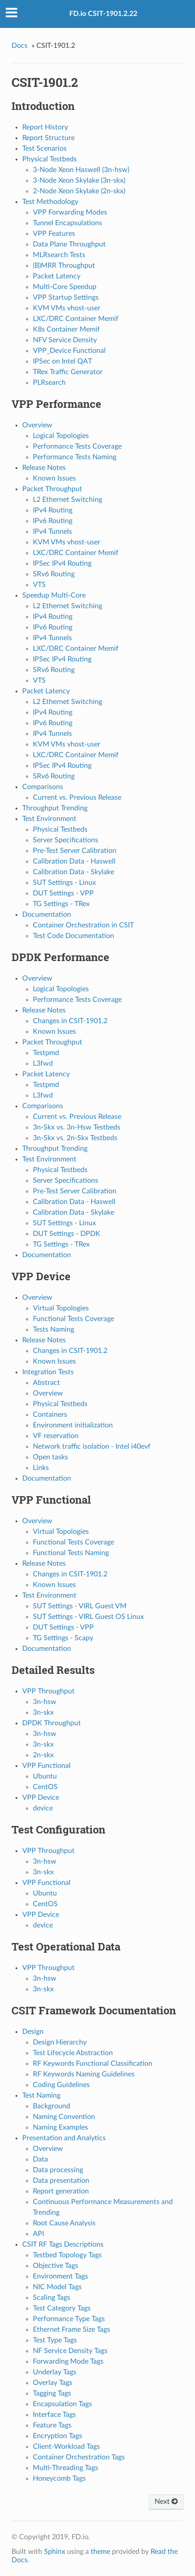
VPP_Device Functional (69, 350)
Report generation (61, 2191)
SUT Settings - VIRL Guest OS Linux (88, 1616)
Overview (37, 425)
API (38, 2233)
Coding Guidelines (61, 2084)
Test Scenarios (44, 148)
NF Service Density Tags (70, 2350)
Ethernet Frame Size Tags (71, 2329)
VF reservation (56, 1435)
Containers (50, 1414)
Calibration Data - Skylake (73, 872)
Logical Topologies (61, 435)
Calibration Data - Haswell (74, 861)
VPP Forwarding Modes (70, 212)
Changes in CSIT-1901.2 (70, 1020)
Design (33, 2031)
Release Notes (44, 467)
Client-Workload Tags (66, 2446)
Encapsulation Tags (62, 2404)
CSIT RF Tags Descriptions (62, 2244)
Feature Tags (52, 2425)
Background (51, 2106)
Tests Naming (53, 1329)
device (43, 1808)
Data (40, 2159)
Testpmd (46, 1052)
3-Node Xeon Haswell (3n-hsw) (81, 169)
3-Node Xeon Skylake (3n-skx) (79, 180)
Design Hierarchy (60, 2042)
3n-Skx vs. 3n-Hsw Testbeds (76, 1127)
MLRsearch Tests (59, 254)
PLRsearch (49, 382)
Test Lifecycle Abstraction (73, 2052)
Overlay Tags (52, 2382)
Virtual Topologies (61, 1308)
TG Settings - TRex (61, 903)
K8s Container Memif (66, 329)
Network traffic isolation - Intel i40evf (92, 1446)
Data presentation (61, 2180)
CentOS (45, 1786)
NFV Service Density (65, 340)
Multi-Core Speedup (64, 286)
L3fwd (43, 1063)
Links (41, 1467)
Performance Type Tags (69, 2318)
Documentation (46, 914)
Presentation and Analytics (64, 2138)
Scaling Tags (51, 2297)
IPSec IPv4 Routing (62, 563)
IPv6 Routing (52, 520)
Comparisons (42, 786)
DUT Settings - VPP (63, 893)
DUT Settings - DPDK (66, 1233)
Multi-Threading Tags (65, 2467)
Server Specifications (65, 840)
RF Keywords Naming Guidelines (84, 2074)
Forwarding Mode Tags (68, 2361)
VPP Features (54, 233)
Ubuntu (45, 1776)
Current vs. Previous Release (77, 797)
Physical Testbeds (49, 159)
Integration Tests (48, 1372)
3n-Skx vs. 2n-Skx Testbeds (75, 1137)
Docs (20, 45)
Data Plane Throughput (69, 244)
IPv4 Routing (52, 510)
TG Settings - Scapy (63, 1638)
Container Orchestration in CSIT (83, 925)
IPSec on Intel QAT (62, 361)
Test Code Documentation (73, 935)
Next (166, 2501)
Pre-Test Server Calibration (74, 850)
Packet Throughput (52, 489)
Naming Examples (60, 2127)
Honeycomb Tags (59, 2478)
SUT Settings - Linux (64, 882)
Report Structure (48, 137)
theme (100, 2551)
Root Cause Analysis (64, 2223)
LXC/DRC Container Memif (76, 318)
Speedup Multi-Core (54, 595)
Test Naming (41, 2095)
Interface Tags (54, 2414)
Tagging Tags (52, 2393)
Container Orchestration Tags (79, 2457)
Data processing (58, 2169)
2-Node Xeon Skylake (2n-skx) (79, 191)
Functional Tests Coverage (73, 1318)
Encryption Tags (57, 2435)
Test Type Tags (55, 2340)
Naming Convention (64, 2116)
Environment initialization (73, 1425)
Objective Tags (55, 2265)
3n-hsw (44, 1701)
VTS (39, 584)
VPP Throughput (48, 1691)
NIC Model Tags (57, 2287)
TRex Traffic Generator (68, 371)
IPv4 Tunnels (52, 531)
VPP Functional (46, 1765)
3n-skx (43, 1712)
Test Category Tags (62, 2308)
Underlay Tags (54, 2372)
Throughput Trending (55, 808)
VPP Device (40, 1797)
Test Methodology (50, 201)
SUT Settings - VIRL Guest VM (80, 1606)
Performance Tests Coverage (77, 446)
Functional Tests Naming (71, 1552)
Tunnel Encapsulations (67, 223)
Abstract (46, 1382)
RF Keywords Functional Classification (92, 2063)
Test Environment (49, 818)
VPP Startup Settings (66, 297)
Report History (45, 127)
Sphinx (54, 2551)
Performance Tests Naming (74, 457)
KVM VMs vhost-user (66, 308)
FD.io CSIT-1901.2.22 (103, 13)
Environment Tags (60, 2276)
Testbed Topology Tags (67, 2255)
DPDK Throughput (51, 1723)
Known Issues (54, 478)
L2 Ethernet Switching (67, 499)
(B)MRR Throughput (64, 265)
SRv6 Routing (54, 574)
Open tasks (50, 1457)
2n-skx (43, 1755)
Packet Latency (56, 276)
